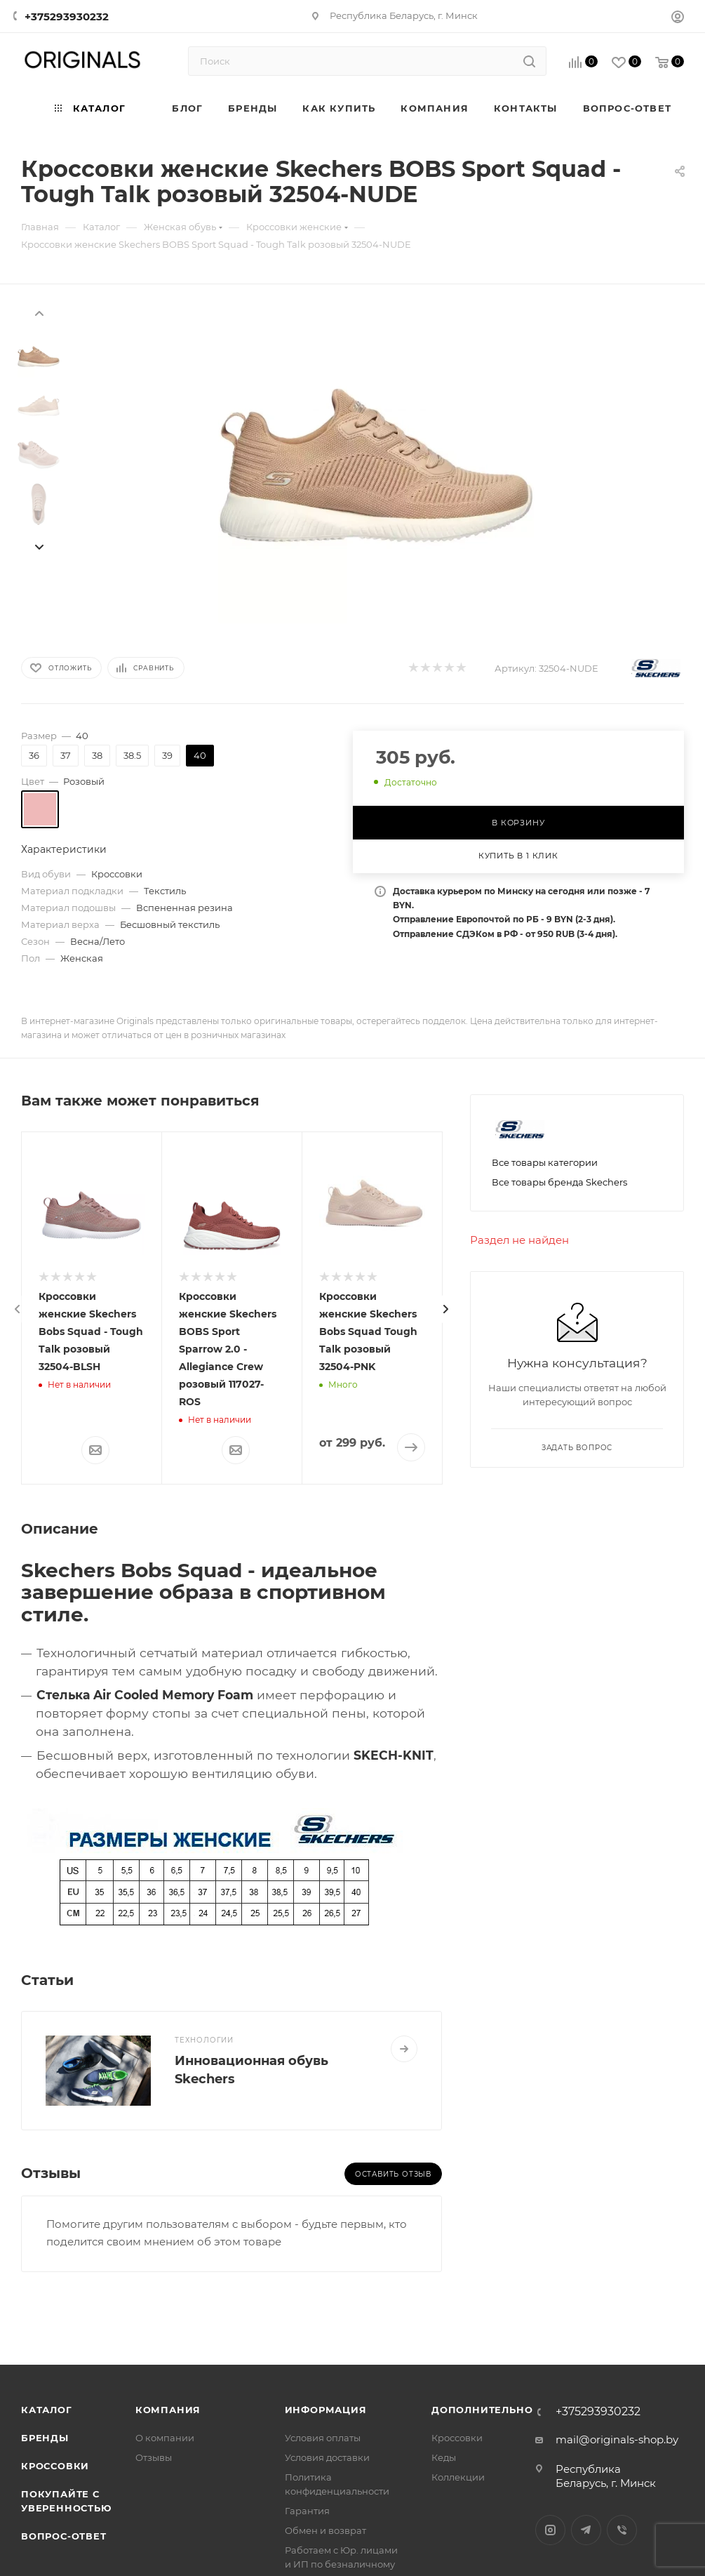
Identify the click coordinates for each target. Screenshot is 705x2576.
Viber (622, 2530)
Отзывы (153, 2457)
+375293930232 (67, 16)
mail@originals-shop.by (617, 2439)
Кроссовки (55, 2465)
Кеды (443, 2457)
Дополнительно (481, 2409)
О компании (164, 2437)
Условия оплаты (323, 2437)
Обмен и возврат (325, 2530)
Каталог (46, 2409)
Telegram (586, 2530)
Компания (168, 2409)
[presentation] (39, 312)
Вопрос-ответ (64, 2536)
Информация (326, 2409)
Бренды (45, 2437)
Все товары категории (545, 1162)
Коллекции (458, 2477)
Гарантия (307, 2510)
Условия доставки (327, 2457)
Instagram (550, 2530)
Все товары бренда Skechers (559, 1182)
